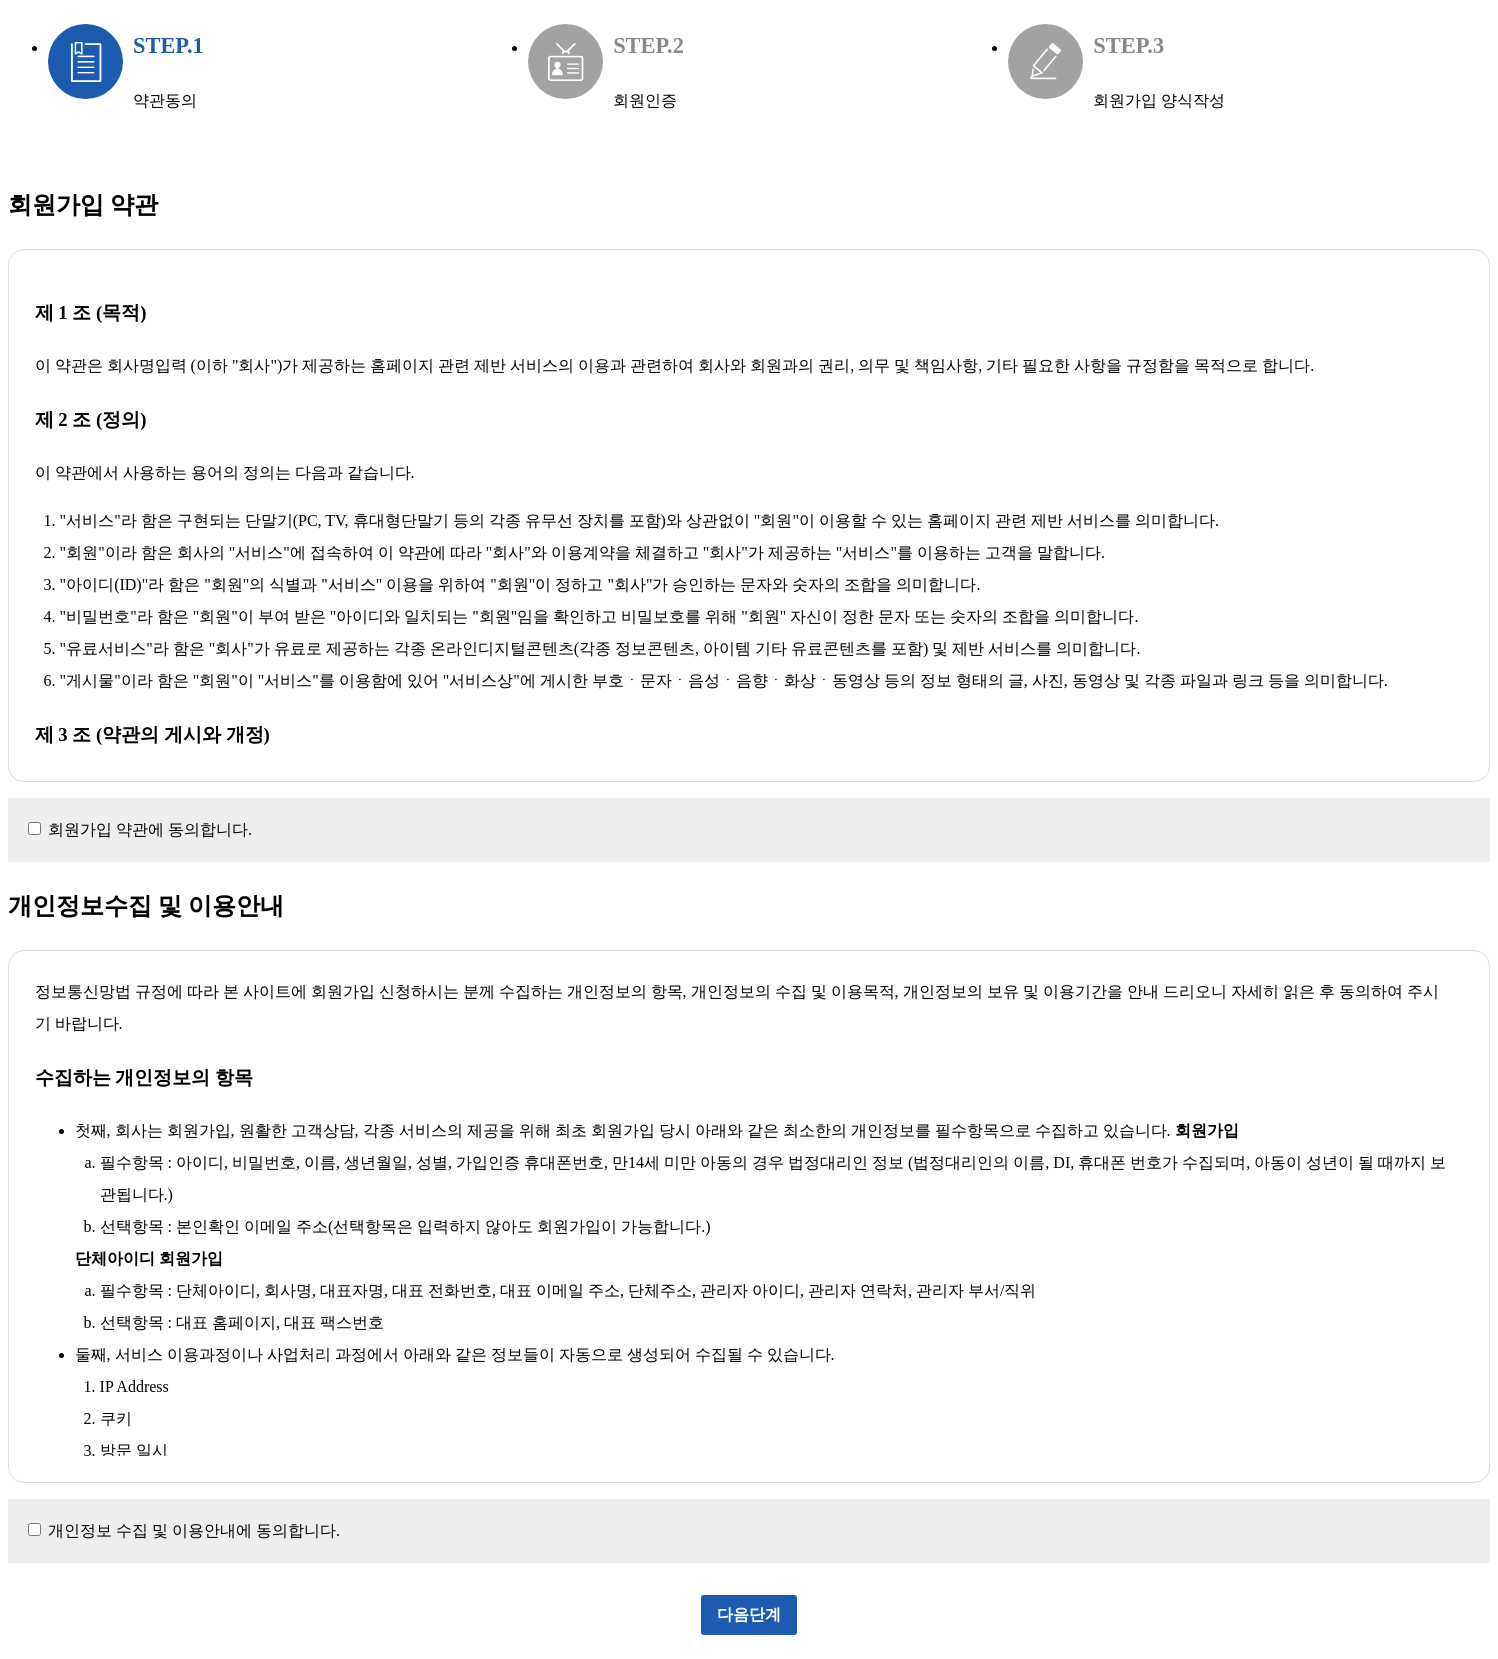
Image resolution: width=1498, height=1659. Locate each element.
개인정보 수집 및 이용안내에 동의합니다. (194, 1530)
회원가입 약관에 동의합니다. (150, 829)
